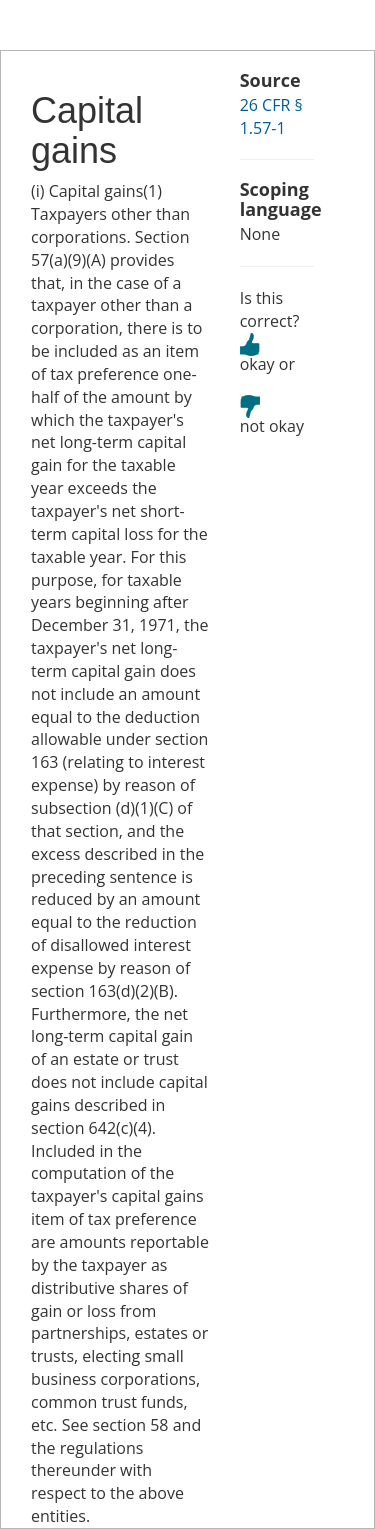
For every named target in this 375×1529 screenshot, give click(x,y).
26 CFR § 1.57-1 (271, 116)
